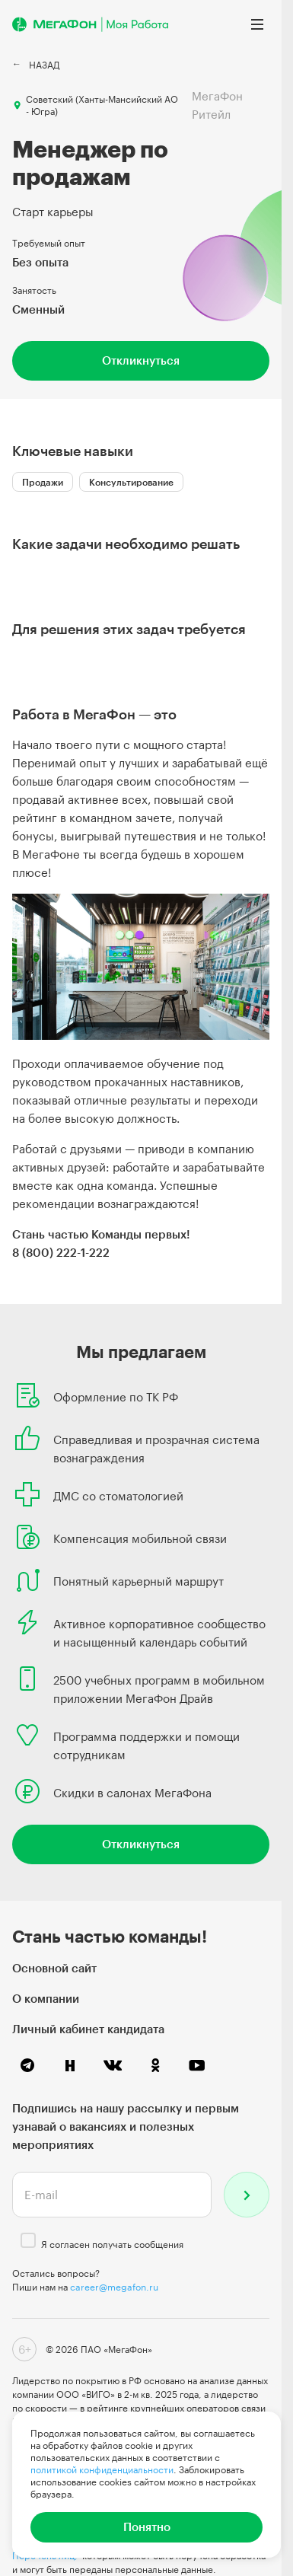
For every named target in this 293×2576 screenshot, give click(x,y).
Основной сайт (54, 1968)
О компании (45, 1998)
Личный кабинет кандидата (88, 2029)
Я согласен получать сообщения (112, 2244)
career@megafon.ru (114, 2286)
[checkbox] (28, 2240)
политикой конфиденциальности (102, 2469)
